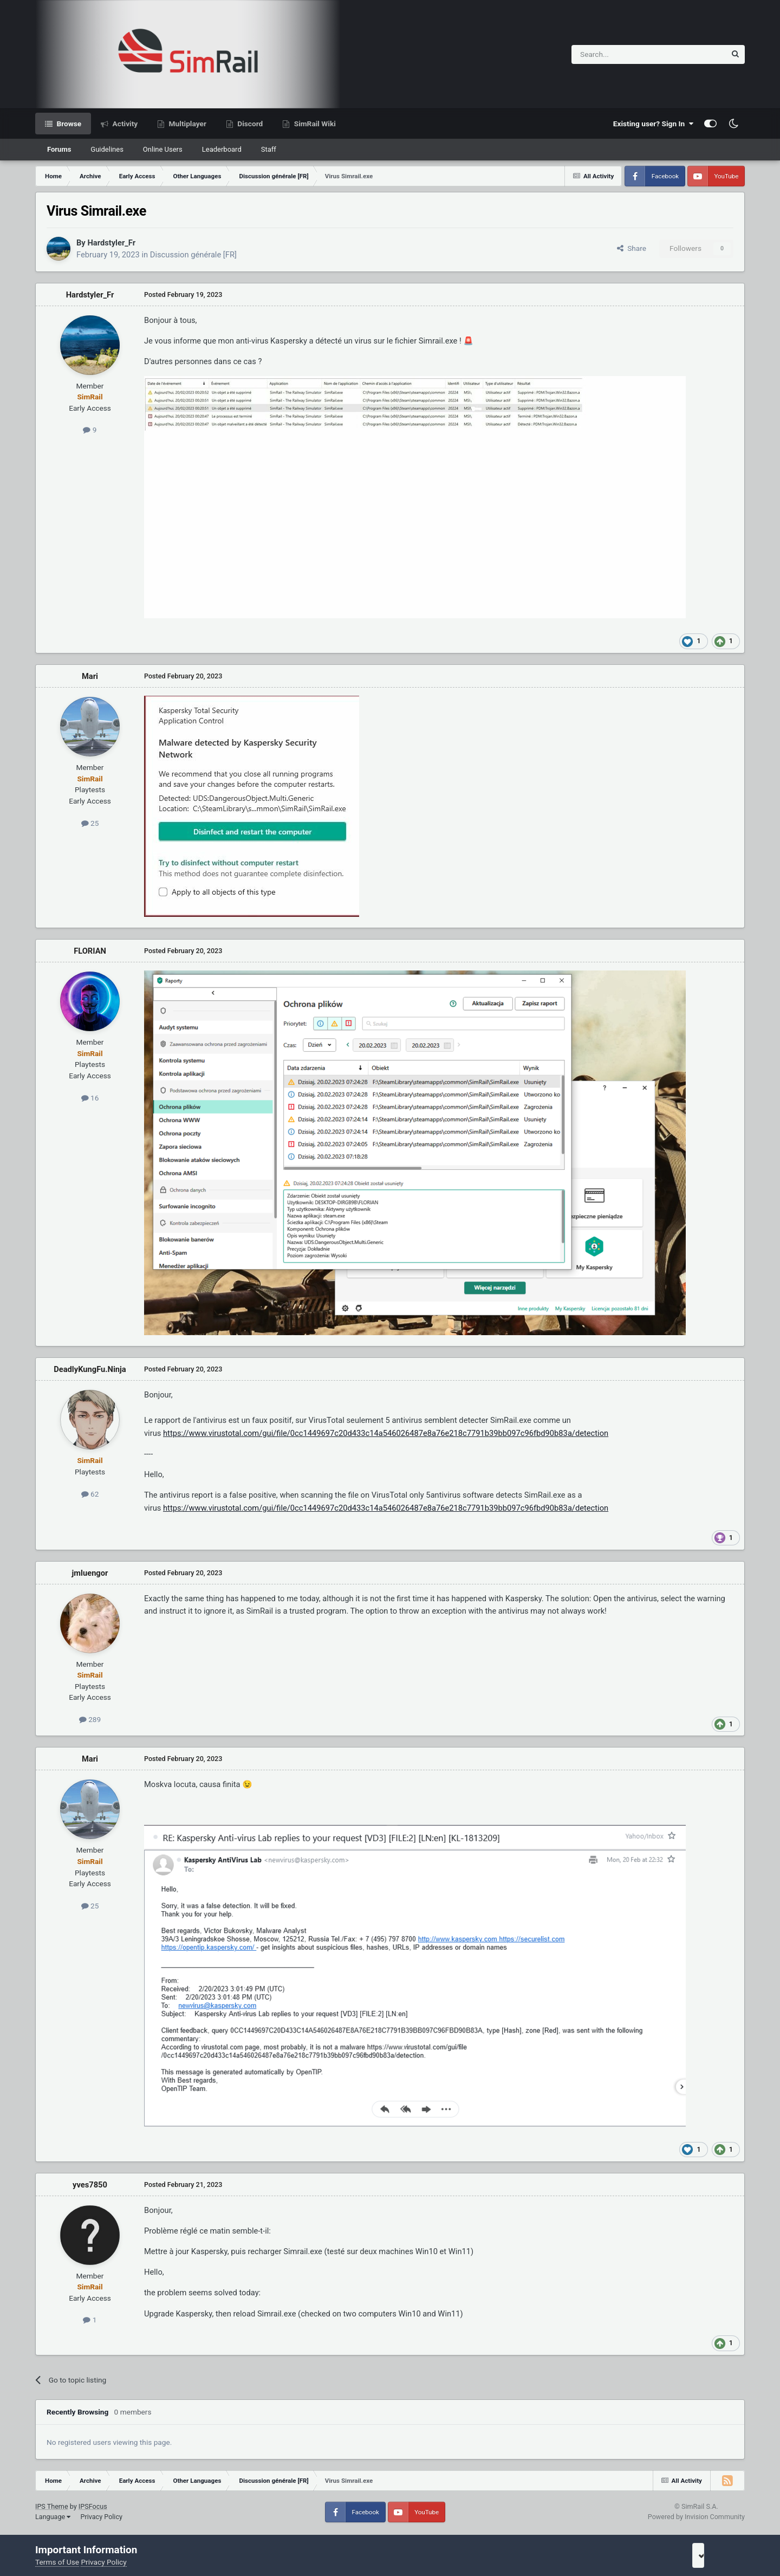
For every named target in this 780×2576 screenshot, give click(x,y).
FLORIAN (90, 951)
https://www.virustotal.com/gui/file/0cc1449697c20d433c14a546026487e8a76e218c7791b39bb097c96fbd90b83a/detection (385, 1433)
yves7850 (90, 2185)
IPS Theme (51, 2506)
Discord (249, 123)
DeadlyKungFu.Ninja (90, 1369)
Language (52, 2517)
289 (90, 1719)
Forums (59, 149)
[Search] (622, 54)
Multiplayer (186, 123)
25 (90, 823)
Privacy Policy (101, 2517)
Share (631, 248)
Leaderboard (222, 149)
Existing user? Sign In (653, 123)
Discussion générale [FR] (193, 255)
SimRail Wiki (314, 123)
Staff (268, 149)
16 (90, 1097)
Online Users (163, 149)
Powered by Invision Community (696, 2517)
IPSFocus (93, 2506)
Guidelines (106, 149)
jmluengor (90, 1573)
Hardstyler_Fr (111, 243)
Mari (90, 676)
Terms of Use (57, 2562)
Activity (124, 123)
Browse (68, 123)
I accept (713, 2555)
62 (90, 1494)
